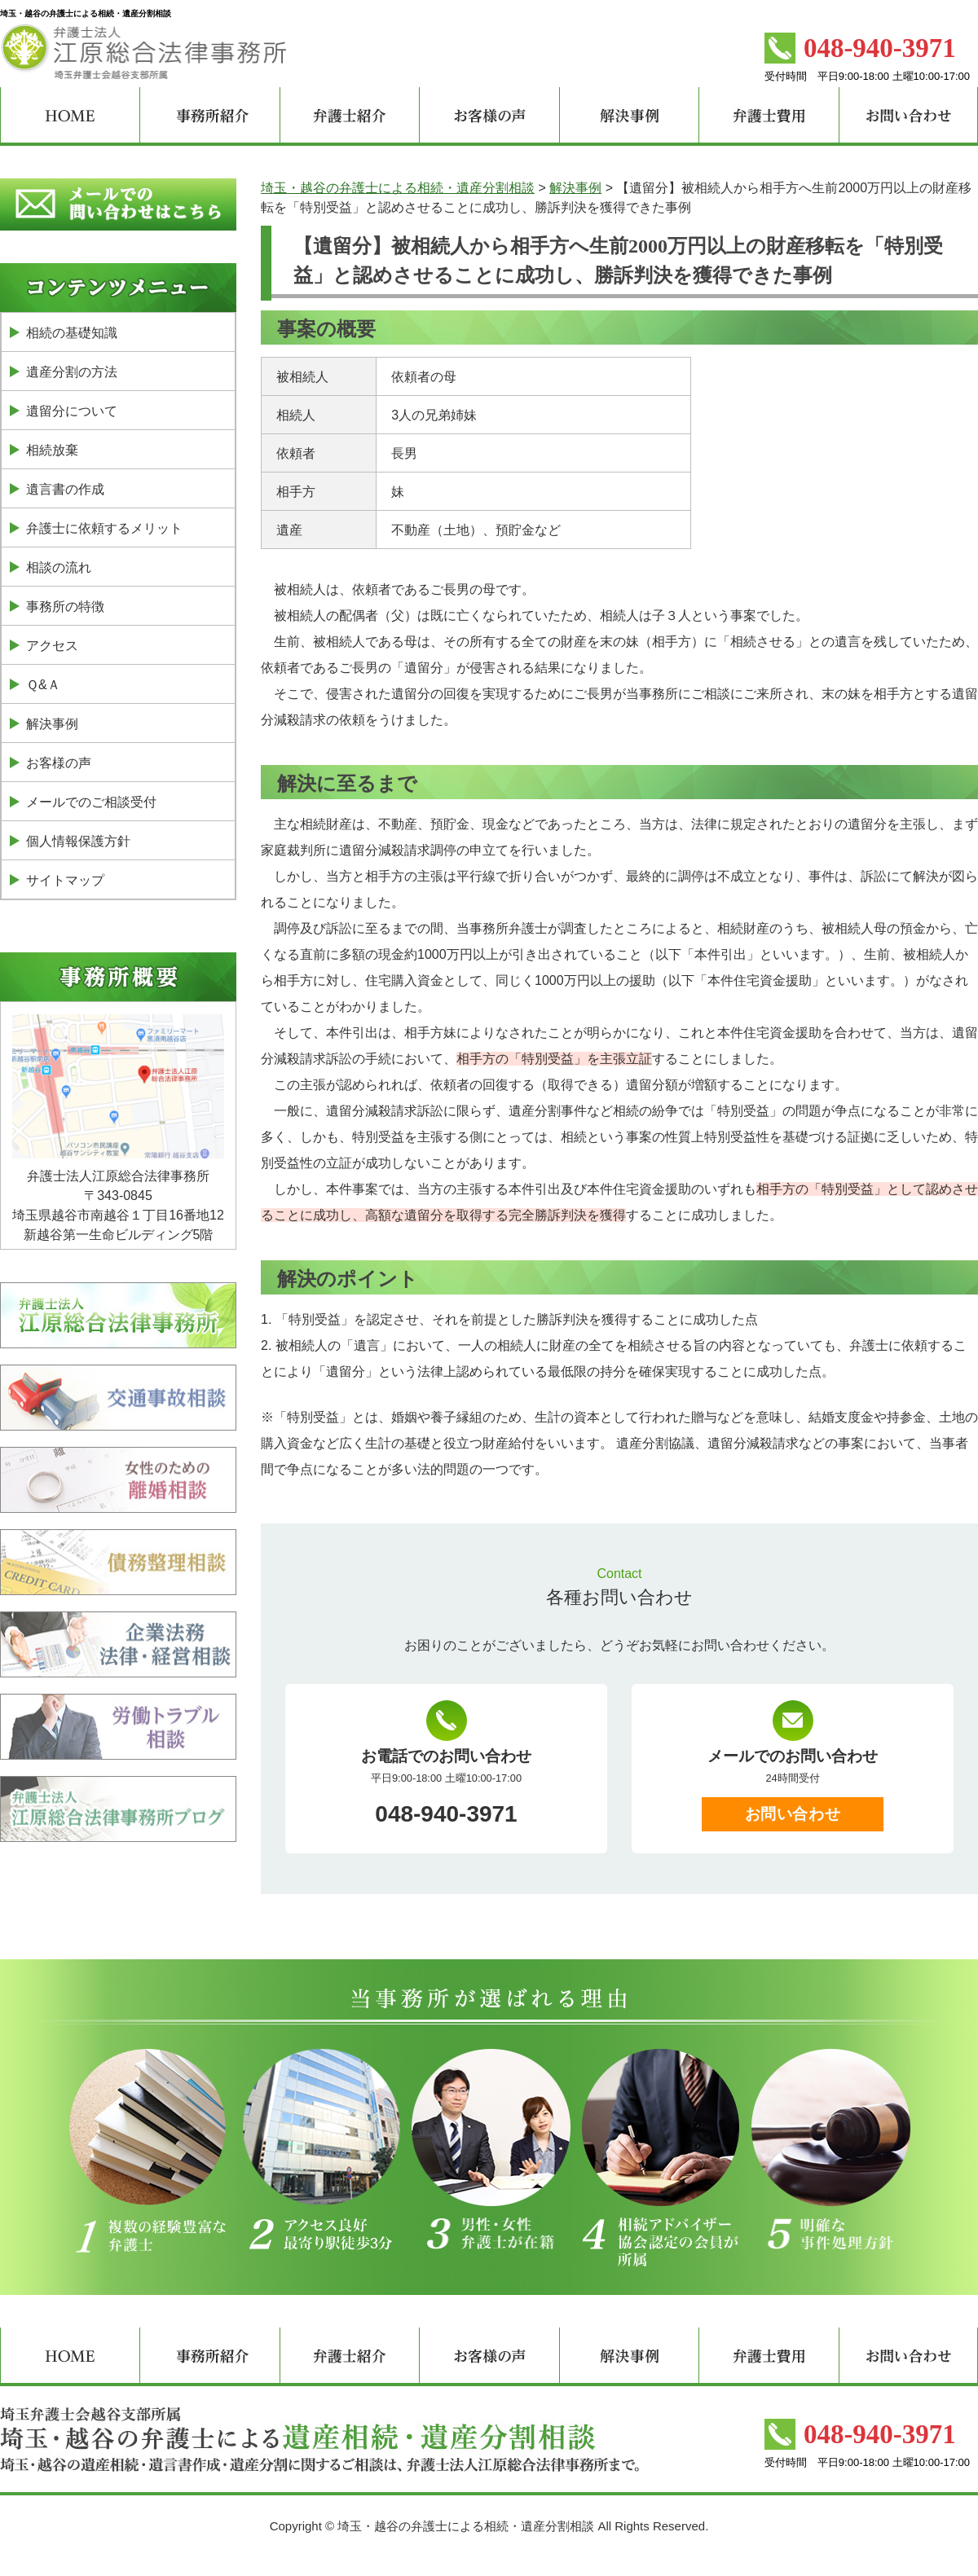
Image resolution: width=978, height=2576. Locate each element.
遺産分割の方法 (71, 372)
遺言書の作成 (65, 489)
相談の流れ (58, 567)
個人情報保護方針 (78, 841)
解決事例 (52, 724)
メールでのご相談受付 (91, 802)
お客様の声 (58, 763)
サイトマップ (65, 880)
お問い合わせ (792, 1813)
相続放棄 (52, 450)
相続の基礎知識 (71, 333)
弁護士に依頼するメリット (104, 528)
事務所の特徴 (65, 606)
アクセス (52, 646)
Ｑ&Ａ (43, 685)
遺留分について (71, 411)
